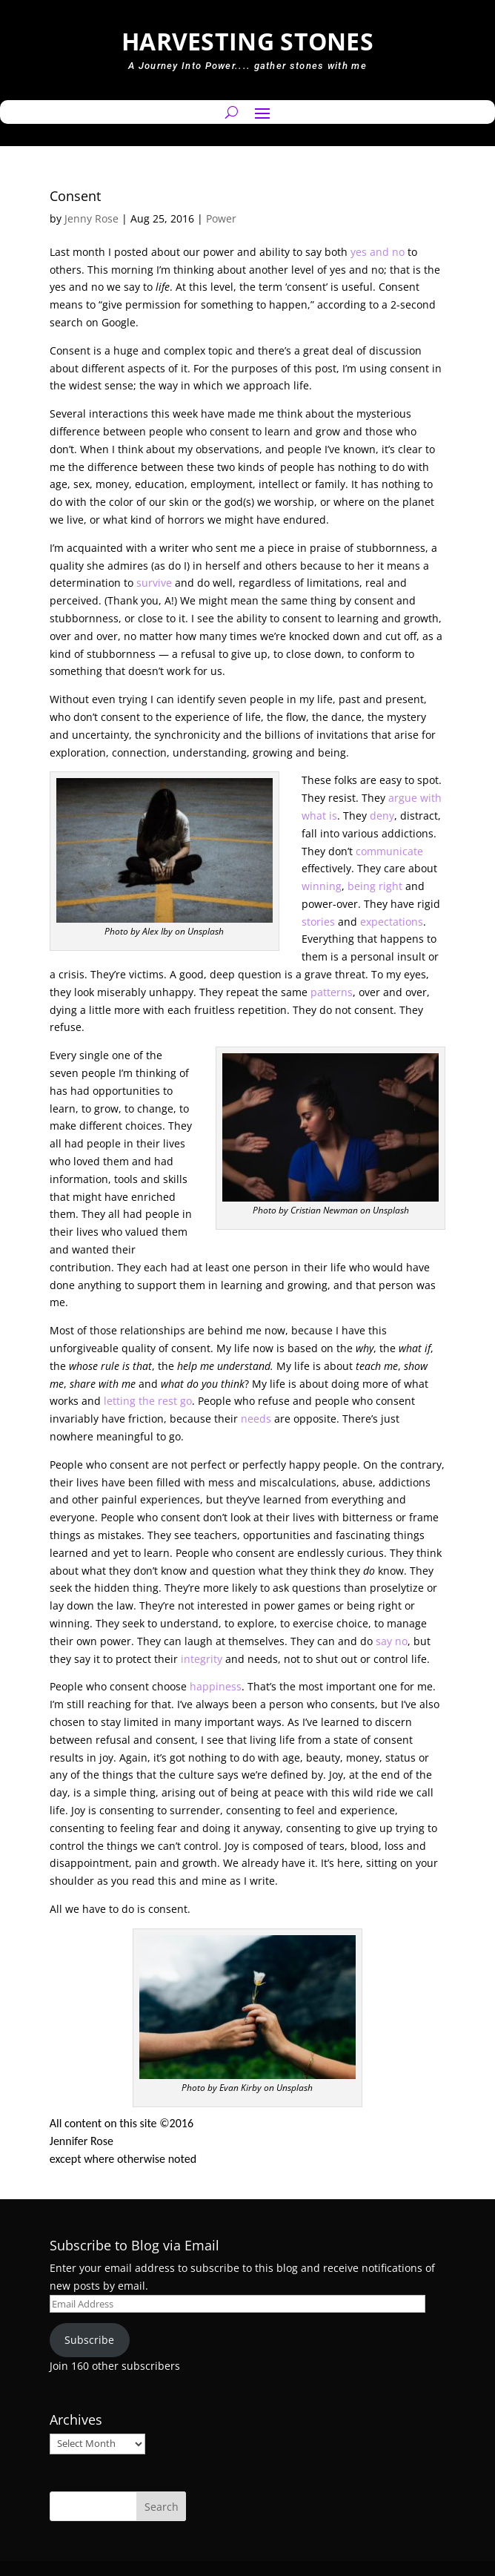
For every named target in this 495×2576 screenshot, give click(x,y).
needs (256, 1418)
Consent (75, 196)
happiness (216, 1686)
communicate (389, 851)
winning (322, 886)
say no (392, 1641)
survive (154, 583)
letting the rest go (148, 1401)
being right (375, 886)
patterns (331, 992)
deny (382, 815)
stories (318, 922)
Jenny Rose (91, 218)
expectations (391, 922)
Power (221, 218)
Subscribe (89, 2340)
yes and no (378, 252)
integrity (201, 1659)
